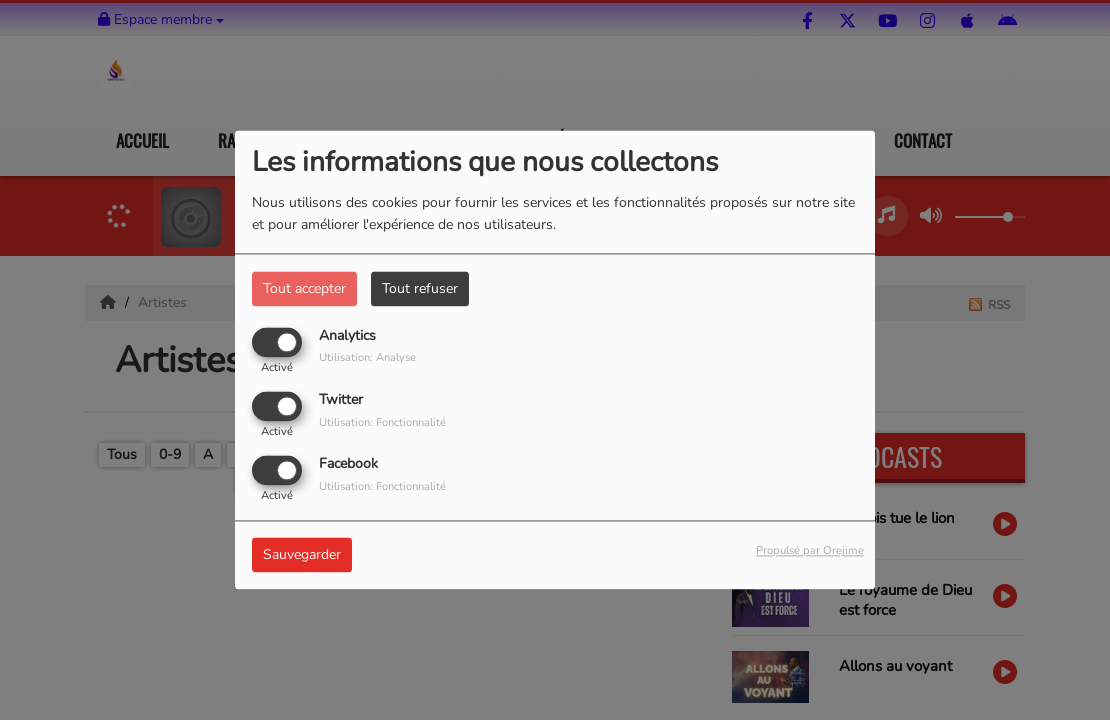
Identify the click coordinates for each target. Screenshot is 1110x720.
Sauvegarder (302, 555)
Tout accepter (304, 288)
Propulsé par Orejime (810, 551)
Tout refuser (420, 288)
